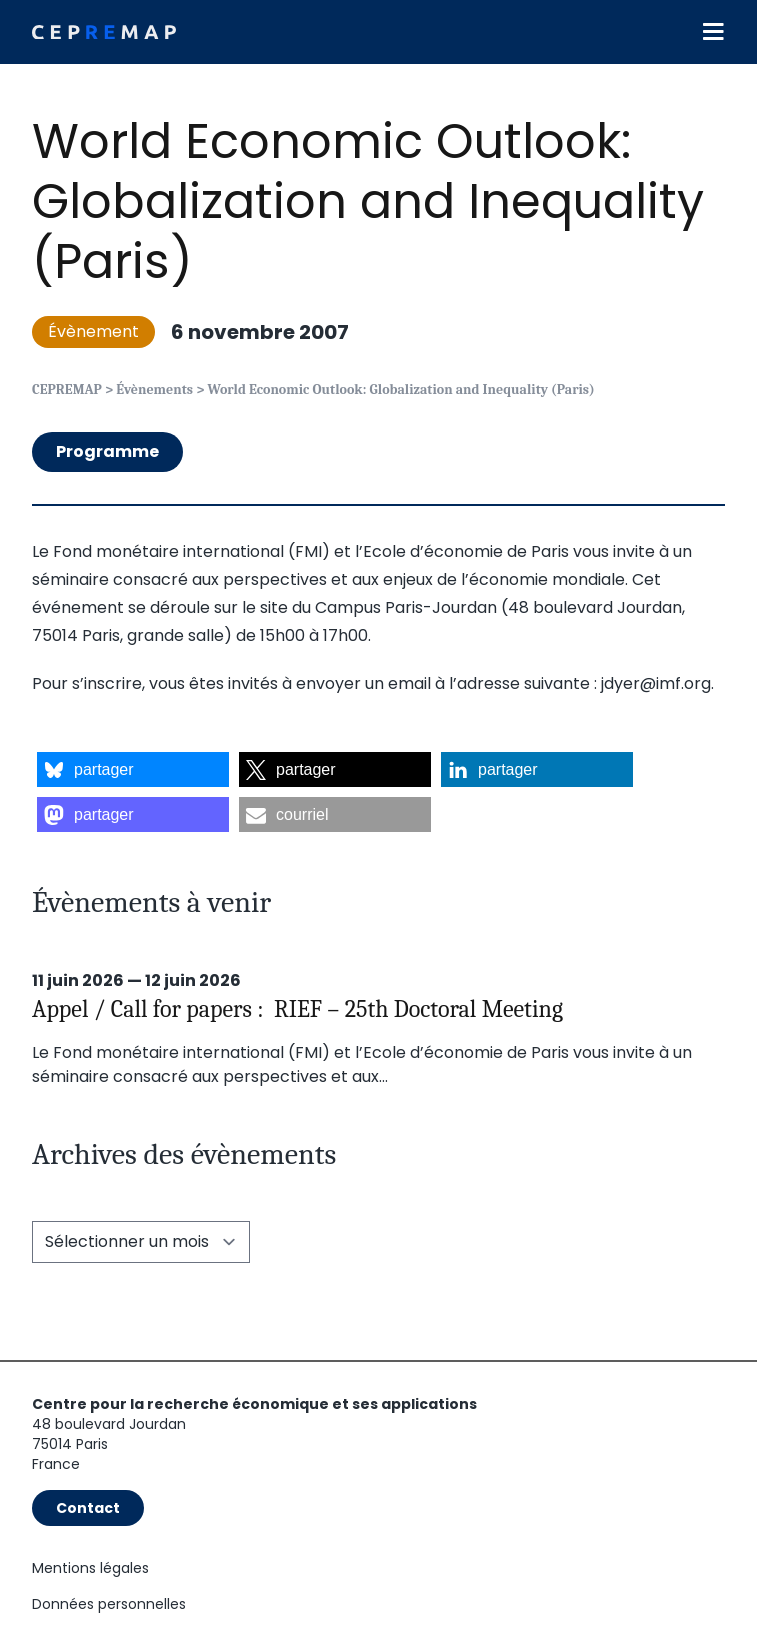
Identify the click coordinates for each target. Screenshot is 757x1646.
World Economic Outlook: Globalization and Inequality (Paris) (368, 201)
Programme (107, 451)
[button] (133, 769)
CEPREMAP (67, 389)
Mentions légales (90, 1568)
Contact (88, 1508)
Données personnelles (109, 1604)
